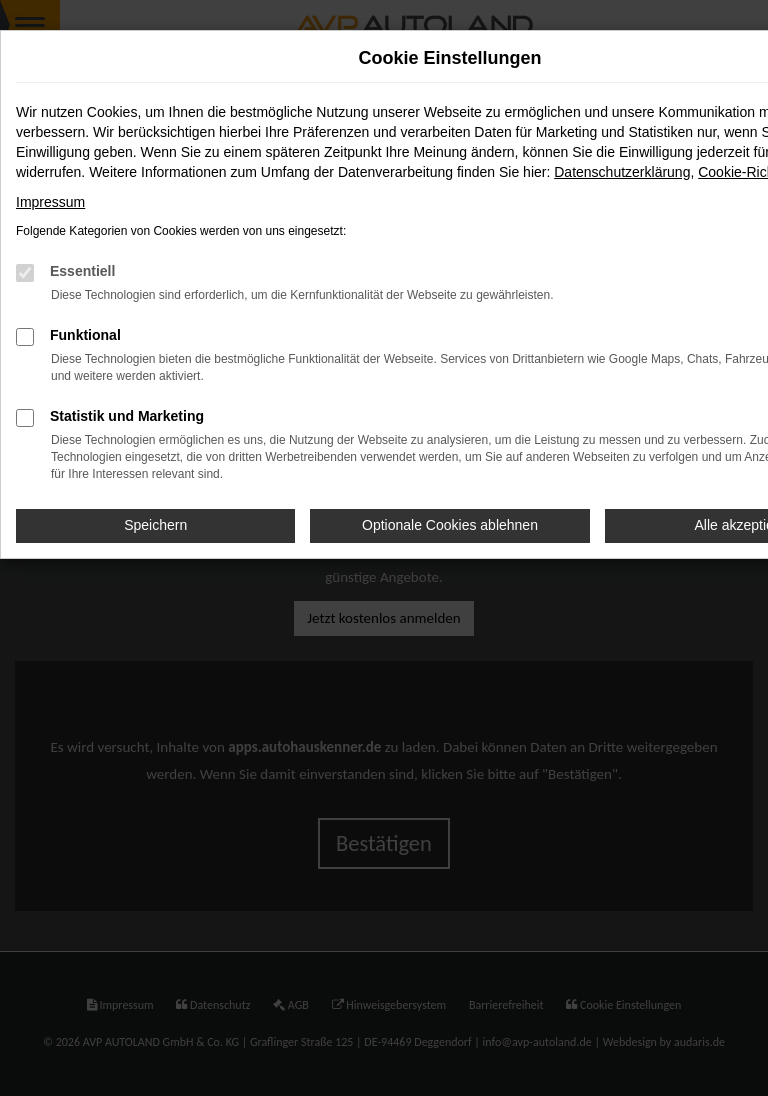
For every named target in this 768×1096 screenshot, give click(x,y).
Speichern (155, 525)
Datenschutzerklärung (622, 172)
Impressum (50, 202)
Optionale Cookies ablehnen (450, 525)
